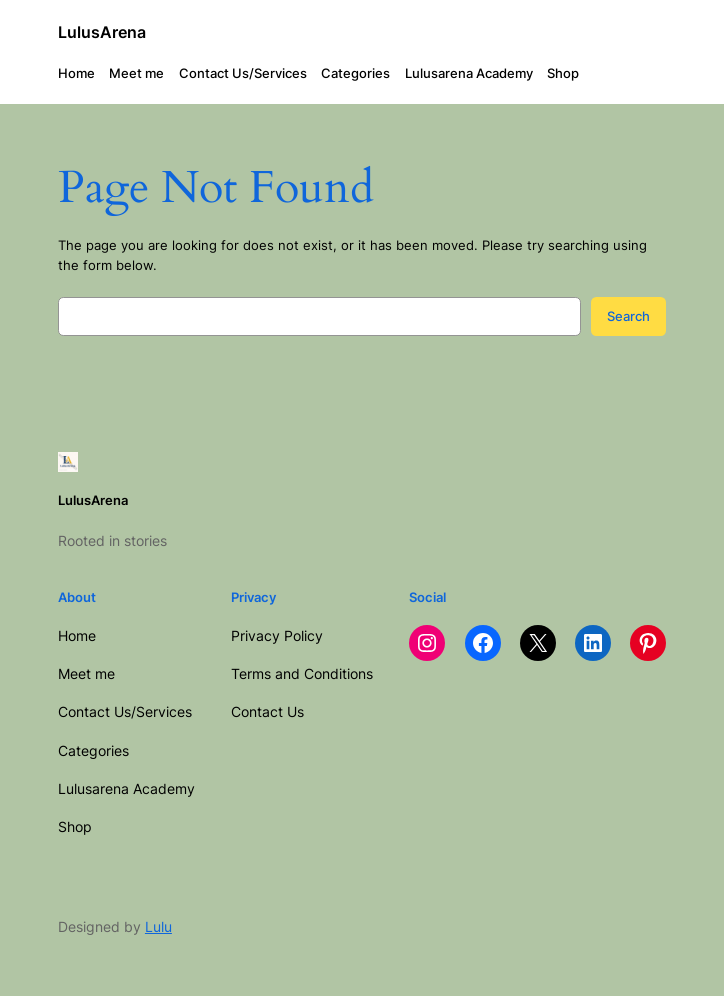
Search (628, 316)
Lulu (158, 926)
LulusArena (102, 32)
